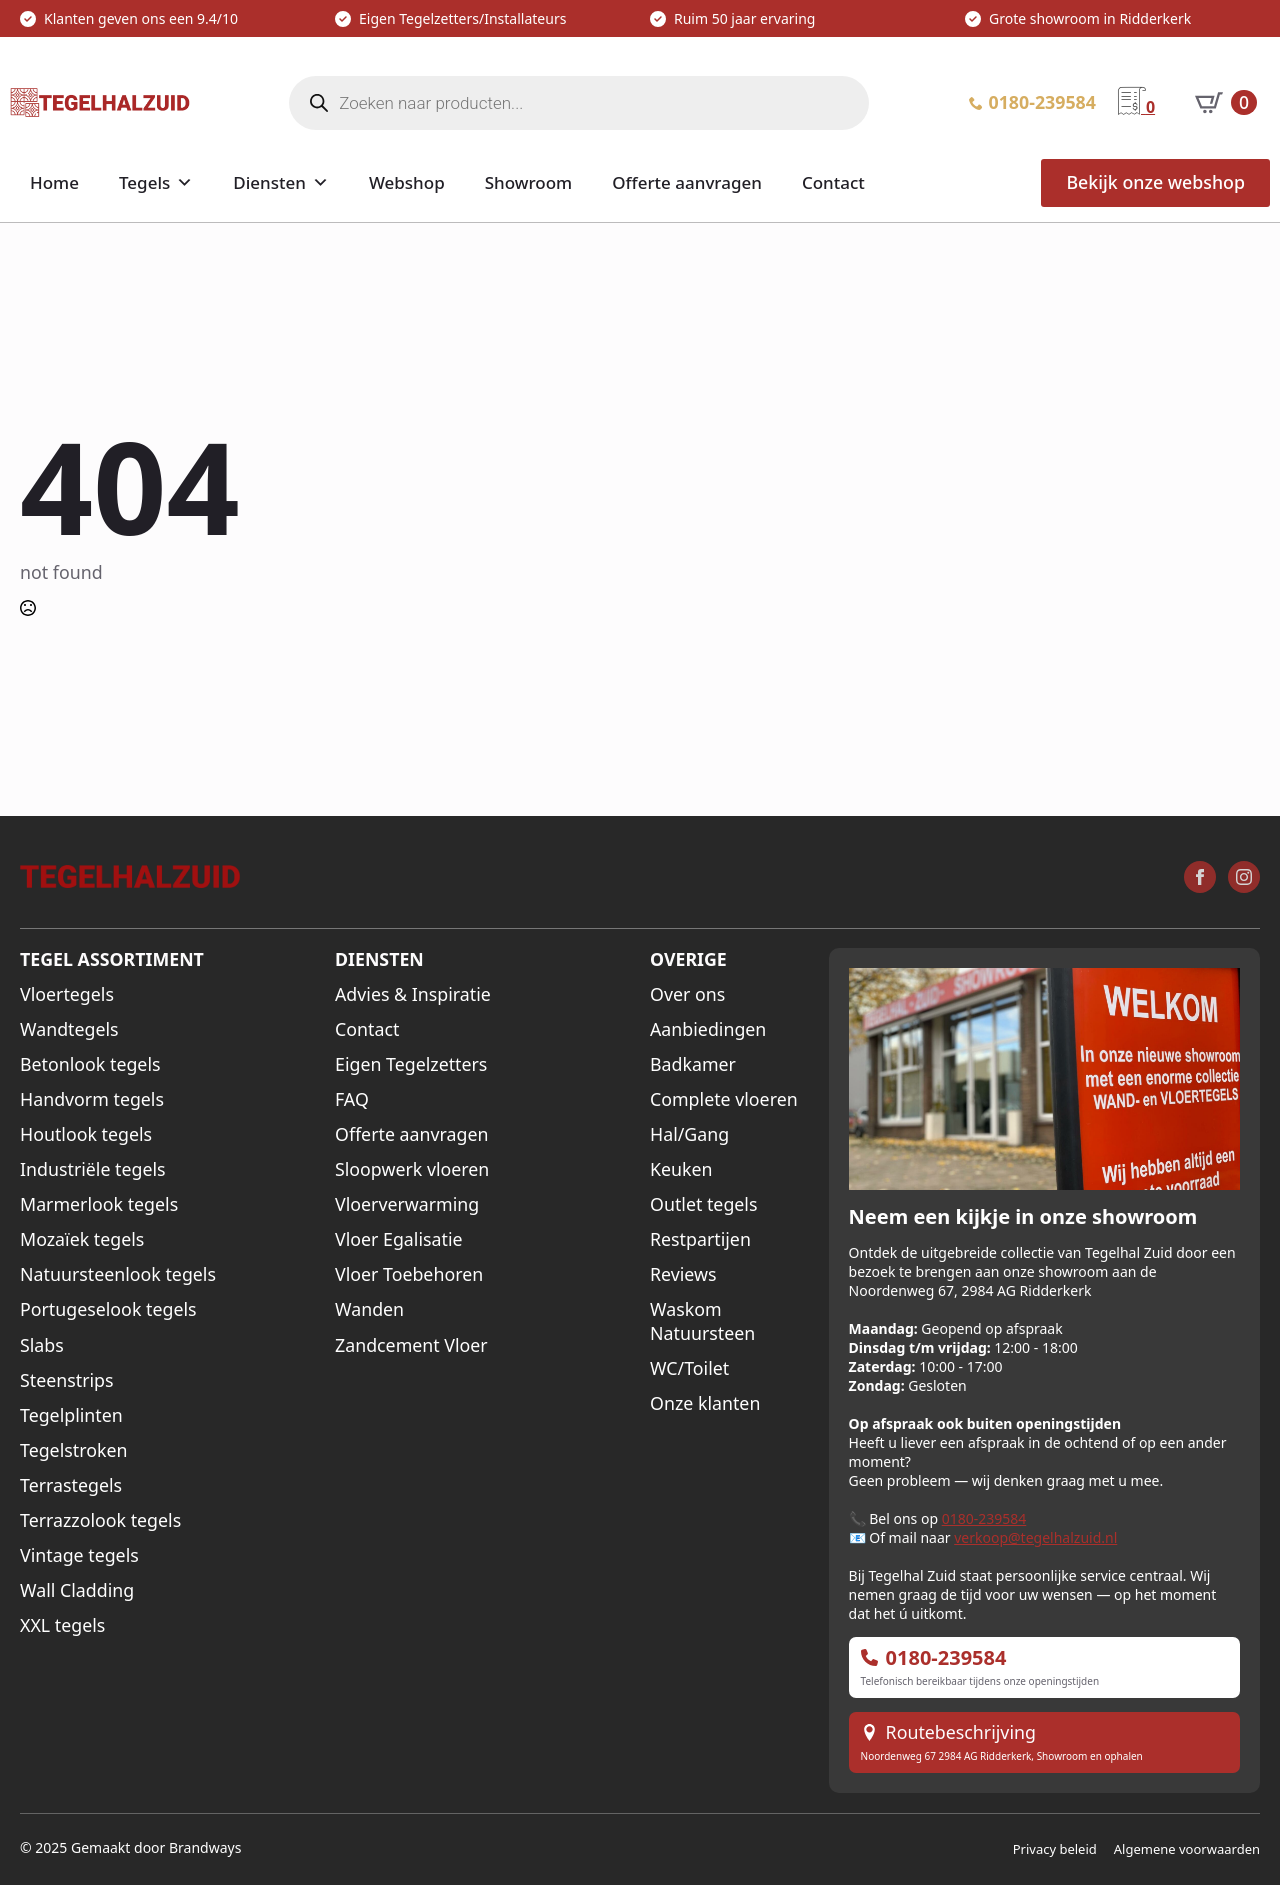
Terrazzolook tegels (100, 1520)
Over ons (687, 994)
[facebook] (1200, 877)
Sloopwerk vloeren (412, 1169)
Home (54, 182)
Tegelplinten (71, 1415)
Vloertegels (67, 994)
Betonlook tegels (90, 1064)
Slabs (42, 1345)
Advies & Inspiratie (413, 994)
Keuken (681, 1169)
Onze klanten (705, 1403)
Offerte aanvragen (687, 182)
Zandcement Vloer (411, 1345)
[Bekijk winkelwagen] (1226, 103)
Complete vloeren (724, 1099)
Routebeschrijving (961, 1732)
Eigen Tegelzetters (411, 1064)
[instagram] (1244, 877)
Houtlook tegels (86, 1134)
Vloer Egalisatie (399, 1239)
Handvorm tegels (92, 1099)
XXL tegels (62, 1625)
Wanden (369, 1309)
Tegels (144, 182)
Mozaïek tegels (82, 1239)
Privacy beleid (1055, 1849)
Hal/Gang (689, 1134)
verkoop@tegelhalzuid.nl (1035, 1537)
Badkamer (693, 1064)
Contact (833, 182)
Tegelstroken (73, 1450)
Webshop (407, 182)
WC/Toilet (689, 1368)
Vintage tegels (79, 1555)
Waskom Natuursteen (702, 1321)
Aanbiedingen (708, 1029)
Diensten (269, 182)
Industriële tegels (93, 1169)
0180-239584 (984, 1518)
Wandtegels (69, 1029)
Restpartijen (700, 1239)
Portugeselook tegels (108, 1309)
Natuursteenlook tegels (118, 1274)
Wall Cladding (77, 1590)
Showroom (529, 182)
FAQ (352, 1099)
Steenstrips (67, 1380)
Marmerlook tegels (99, 1204)
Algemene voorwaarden (1187, 1849)
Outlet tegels (703, 1204)
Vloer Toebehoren (409, 1274)
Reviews (683, 1274)
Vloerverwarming (407, 1204)
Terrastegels (71, 1485)
